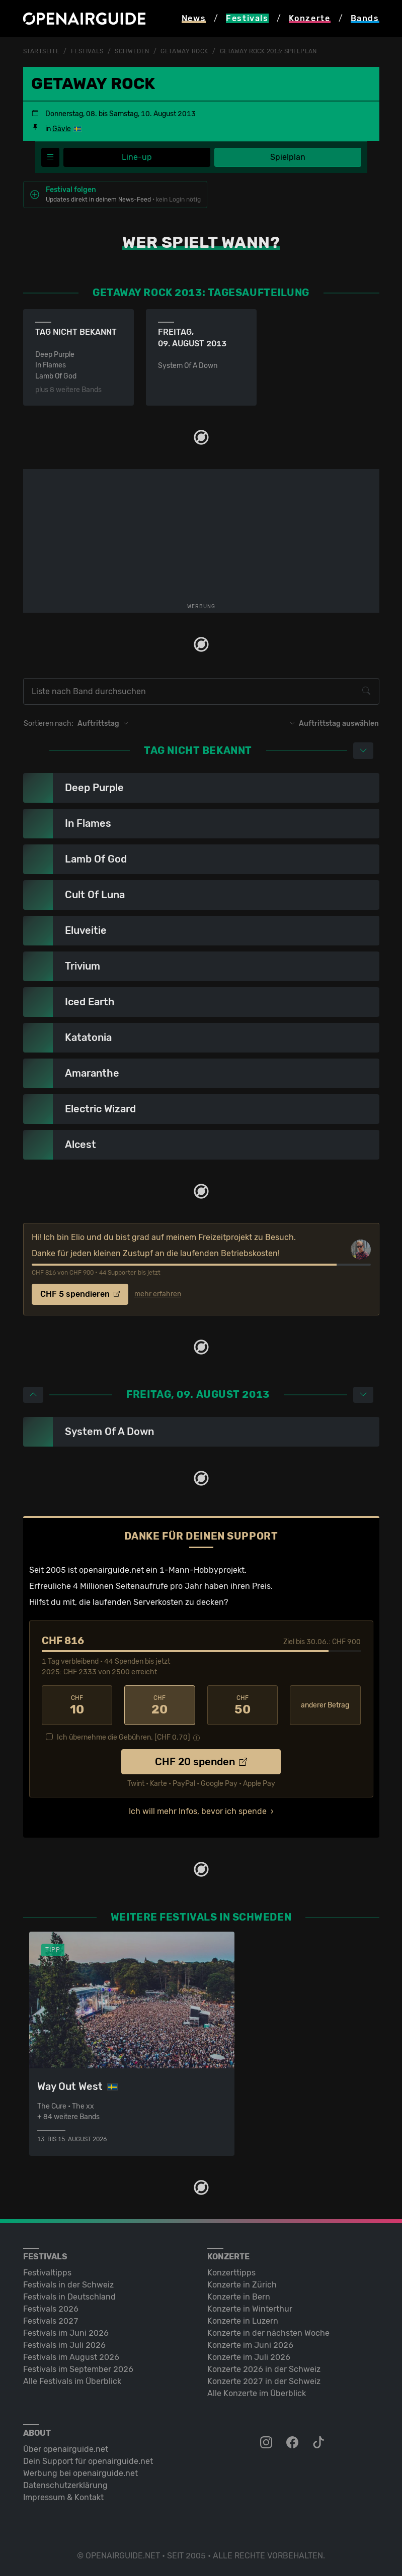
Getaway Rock (184, 51)
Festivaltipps (47, 2272)
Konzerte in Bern (238, 2297)
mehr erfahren (157, 1294)
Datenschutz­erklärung (65, 2485)
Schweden (132, 51)
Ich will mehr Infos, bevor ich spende (198, 1811)
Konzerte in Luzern (242, 2321)
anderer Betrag (325, 1705)
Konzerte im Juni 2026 (250, 2345)
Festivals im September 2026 (78, 2369)
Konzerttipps (231, 2272)
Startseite (41, 51)
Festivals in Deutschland (69, 2297)
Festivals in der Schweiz (68, 2284)
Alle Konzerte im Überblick (256, 2393)
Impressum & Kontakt (63, 2497)
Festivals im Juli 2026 (64, 2345)
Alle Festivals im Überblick (72, 2381)
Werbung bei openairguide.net (80, 2473)
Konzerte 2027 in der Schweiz (263, 2381)
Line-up (137, 157)
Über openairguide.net (65, 2449)
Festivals (87, 51)
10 (77, 1705)
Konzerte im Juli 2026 (248, 2357)
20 (160, 1705)
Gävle (61, 129)
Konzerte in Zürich (242, 2284)
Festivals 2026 (50, 2309)
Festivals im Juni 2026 (66, 2333)
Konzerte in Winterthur (249, 2309)
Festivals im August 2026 (71, 2357)
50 (243, 1705)
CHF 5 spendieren (80, 1294)
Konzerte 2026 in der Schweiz (263, 2369)
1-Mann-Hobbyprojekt (202, 1570)
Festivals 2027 (50, 2321)
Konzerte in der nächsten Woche (268, 2333)
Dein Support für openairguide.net (88, 2461)
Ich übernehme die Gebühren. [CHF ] (123, 1737)
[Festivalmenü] (50, 157)
